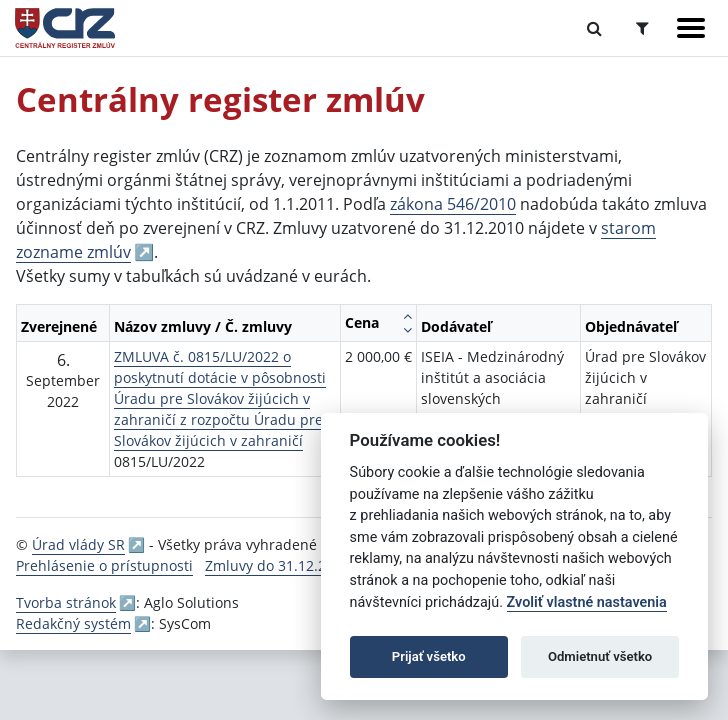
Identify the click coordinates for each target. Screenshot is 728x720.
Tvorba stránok (66, 602)
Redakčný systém (73, 623)
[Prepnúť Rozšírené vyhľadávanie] (642, 28)
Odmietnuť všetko (600, 656)
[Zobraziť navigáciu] (691, 28)
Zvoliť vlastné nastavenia (587, 602)
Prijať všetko (429, 656)
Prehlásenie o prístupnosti (104, 565)
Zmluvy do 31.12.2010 (277, 565)
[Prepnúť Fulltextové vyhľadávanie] (594, 28)
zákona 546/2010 (453, 204)
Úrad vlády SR (78, 544)
